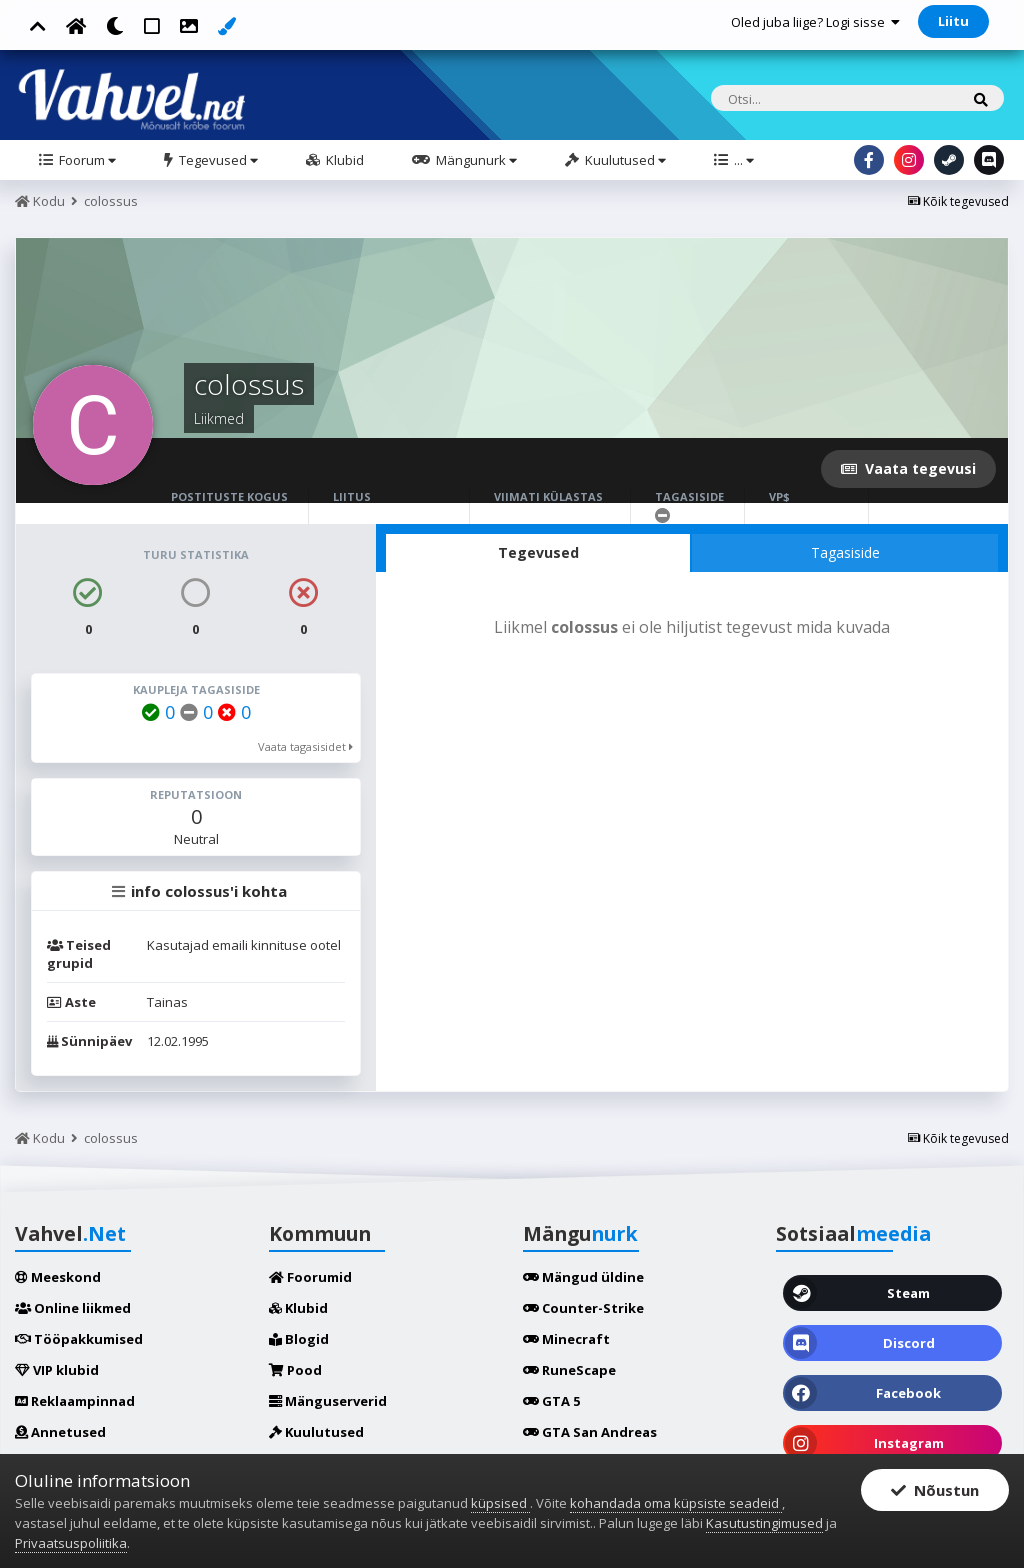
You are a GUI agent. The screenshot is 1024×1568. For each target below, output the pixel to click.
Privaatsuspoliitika (71, 1543)
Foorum (86, 160)
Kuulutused (624, 160)
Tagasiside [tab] (845, 552)
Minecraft (566, 1339)
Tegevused (217, 160)
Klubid (343, 160)
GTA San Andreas (590, 1432)
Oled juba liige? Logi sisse (815, 22)
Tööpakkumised (79, 1339)
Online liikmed (73, 1308)
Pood (295, 1370)
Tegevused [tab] (538, 552)
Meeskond (58, 1277)
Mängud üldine (583, 1277)
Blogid (299, 1339)
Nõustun (935, 1490)
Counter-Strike (583, 1308)
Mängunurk (475, 160)
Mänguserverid (328, 1401)
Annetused (60, 1432)
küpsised (500, 1503)
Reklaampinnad (75, 1401)
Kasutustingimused (764, 1523)
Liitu (953, 21)
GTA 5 (551, 1401)
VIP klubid (57, 1370)
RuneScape (569, 1370)
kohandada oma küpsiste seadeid (676, 1503)
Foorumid (310, 1277)
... (742, 160)
